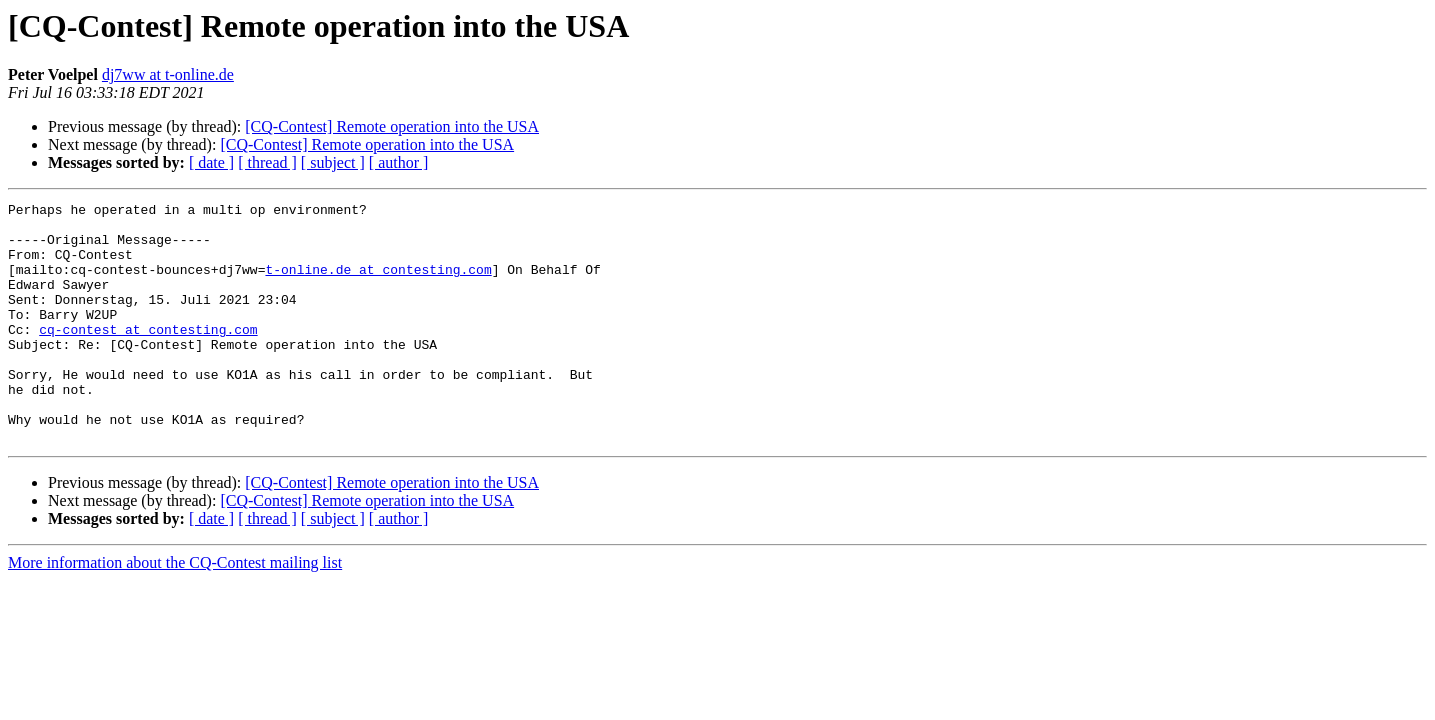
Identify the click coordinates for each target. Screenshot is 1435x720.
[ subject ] (333, 162)
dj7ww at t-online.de (168, 74)
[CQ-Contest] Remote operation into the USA (392, 126)
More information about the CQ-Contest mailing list (175, 610)
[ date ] (211, 162)
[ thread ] (267, 162)
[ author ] (399, 162)
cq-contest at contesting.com (148, 356)
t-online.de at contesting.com (378, 284)
